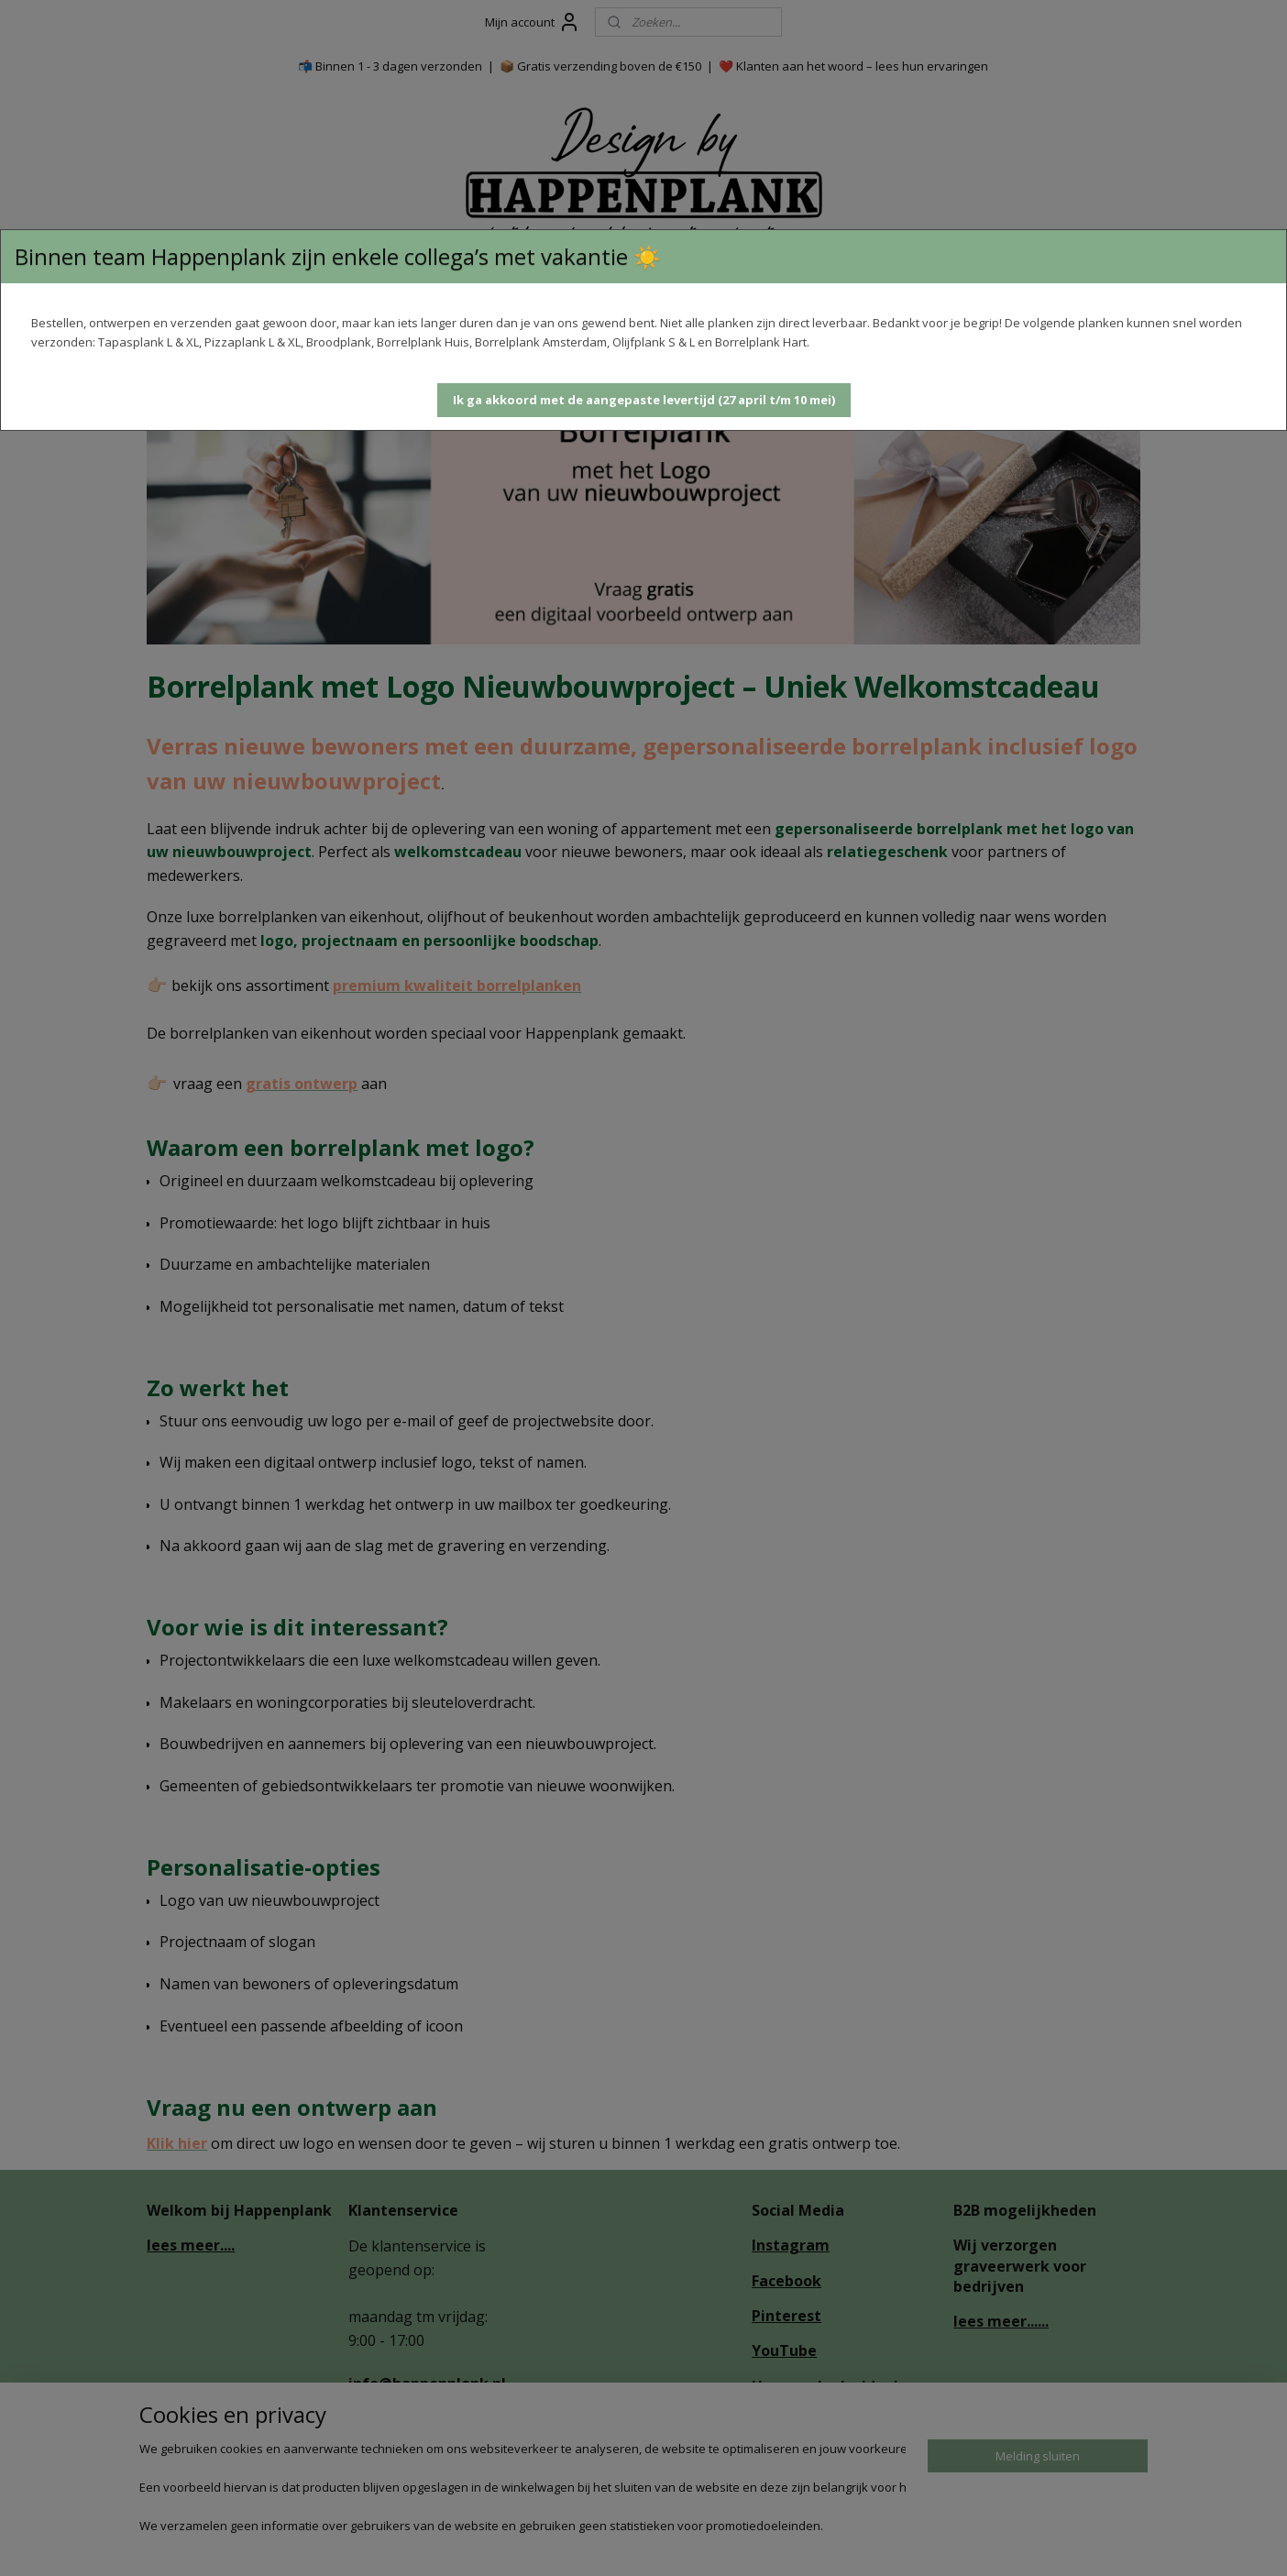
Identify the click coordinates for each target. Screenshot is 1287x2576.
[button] (644, 400)
